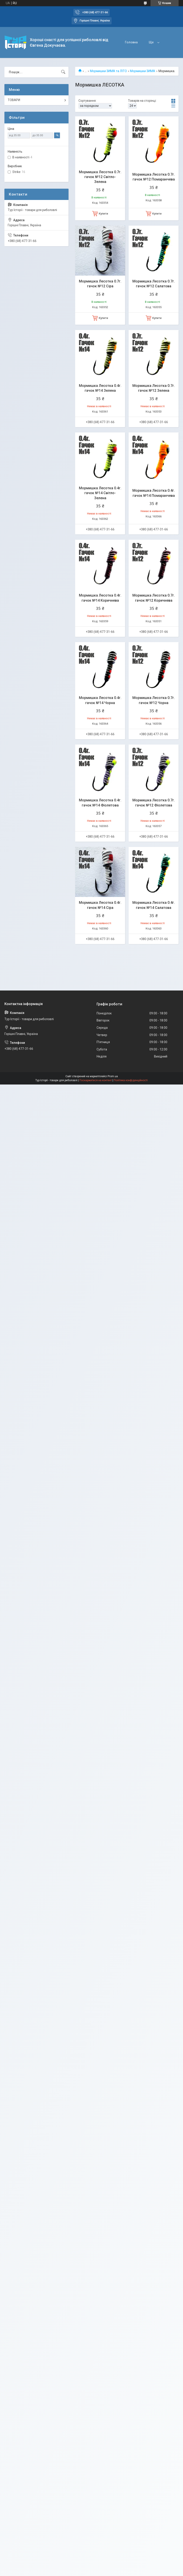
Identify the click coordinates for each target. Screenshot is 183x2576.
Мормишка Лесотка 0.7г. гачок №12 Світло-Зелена (100, 177)
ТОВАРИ (14, 100)
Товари (125, 42)
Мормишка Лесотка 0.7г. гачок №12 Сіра (100, 283)
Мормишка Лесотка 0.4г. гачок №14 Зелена (100, 388)
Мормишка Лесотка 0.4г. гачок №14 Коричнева (100, 597)
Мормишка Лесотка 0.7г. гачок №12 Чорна (153, 700)
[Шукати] (63, 72)
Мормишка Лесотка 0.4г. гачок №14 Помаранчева (153, 492)
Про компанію (155, 42)
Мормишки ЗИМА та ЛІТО (108, 71)
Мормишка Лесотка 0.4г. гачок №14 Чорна (100, 700)
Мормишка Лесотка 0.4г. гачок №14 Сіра (100, 905)
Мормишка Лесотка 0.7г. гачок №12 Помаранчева (153, 176)
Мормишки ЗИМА (142, 71)
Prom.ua (113, 1076)
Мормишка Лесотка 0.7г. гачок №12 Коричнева (153, 597)
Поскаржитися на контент (95, 1080)
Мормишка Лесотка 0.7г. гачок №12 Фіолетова (153, 802)
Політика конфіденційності (131, 1080)
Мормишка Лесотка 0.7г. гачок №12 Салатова (153, 283)
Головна (103, 42)
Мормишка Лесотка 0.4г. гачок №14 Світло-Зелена (100, 493)
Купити (103, 213)
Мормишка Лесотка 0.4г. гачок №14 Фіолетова (100, 802)
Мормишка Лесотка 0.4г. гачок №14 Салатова (153, 905)
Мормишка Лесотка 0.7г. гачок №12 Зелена (153, 388)
